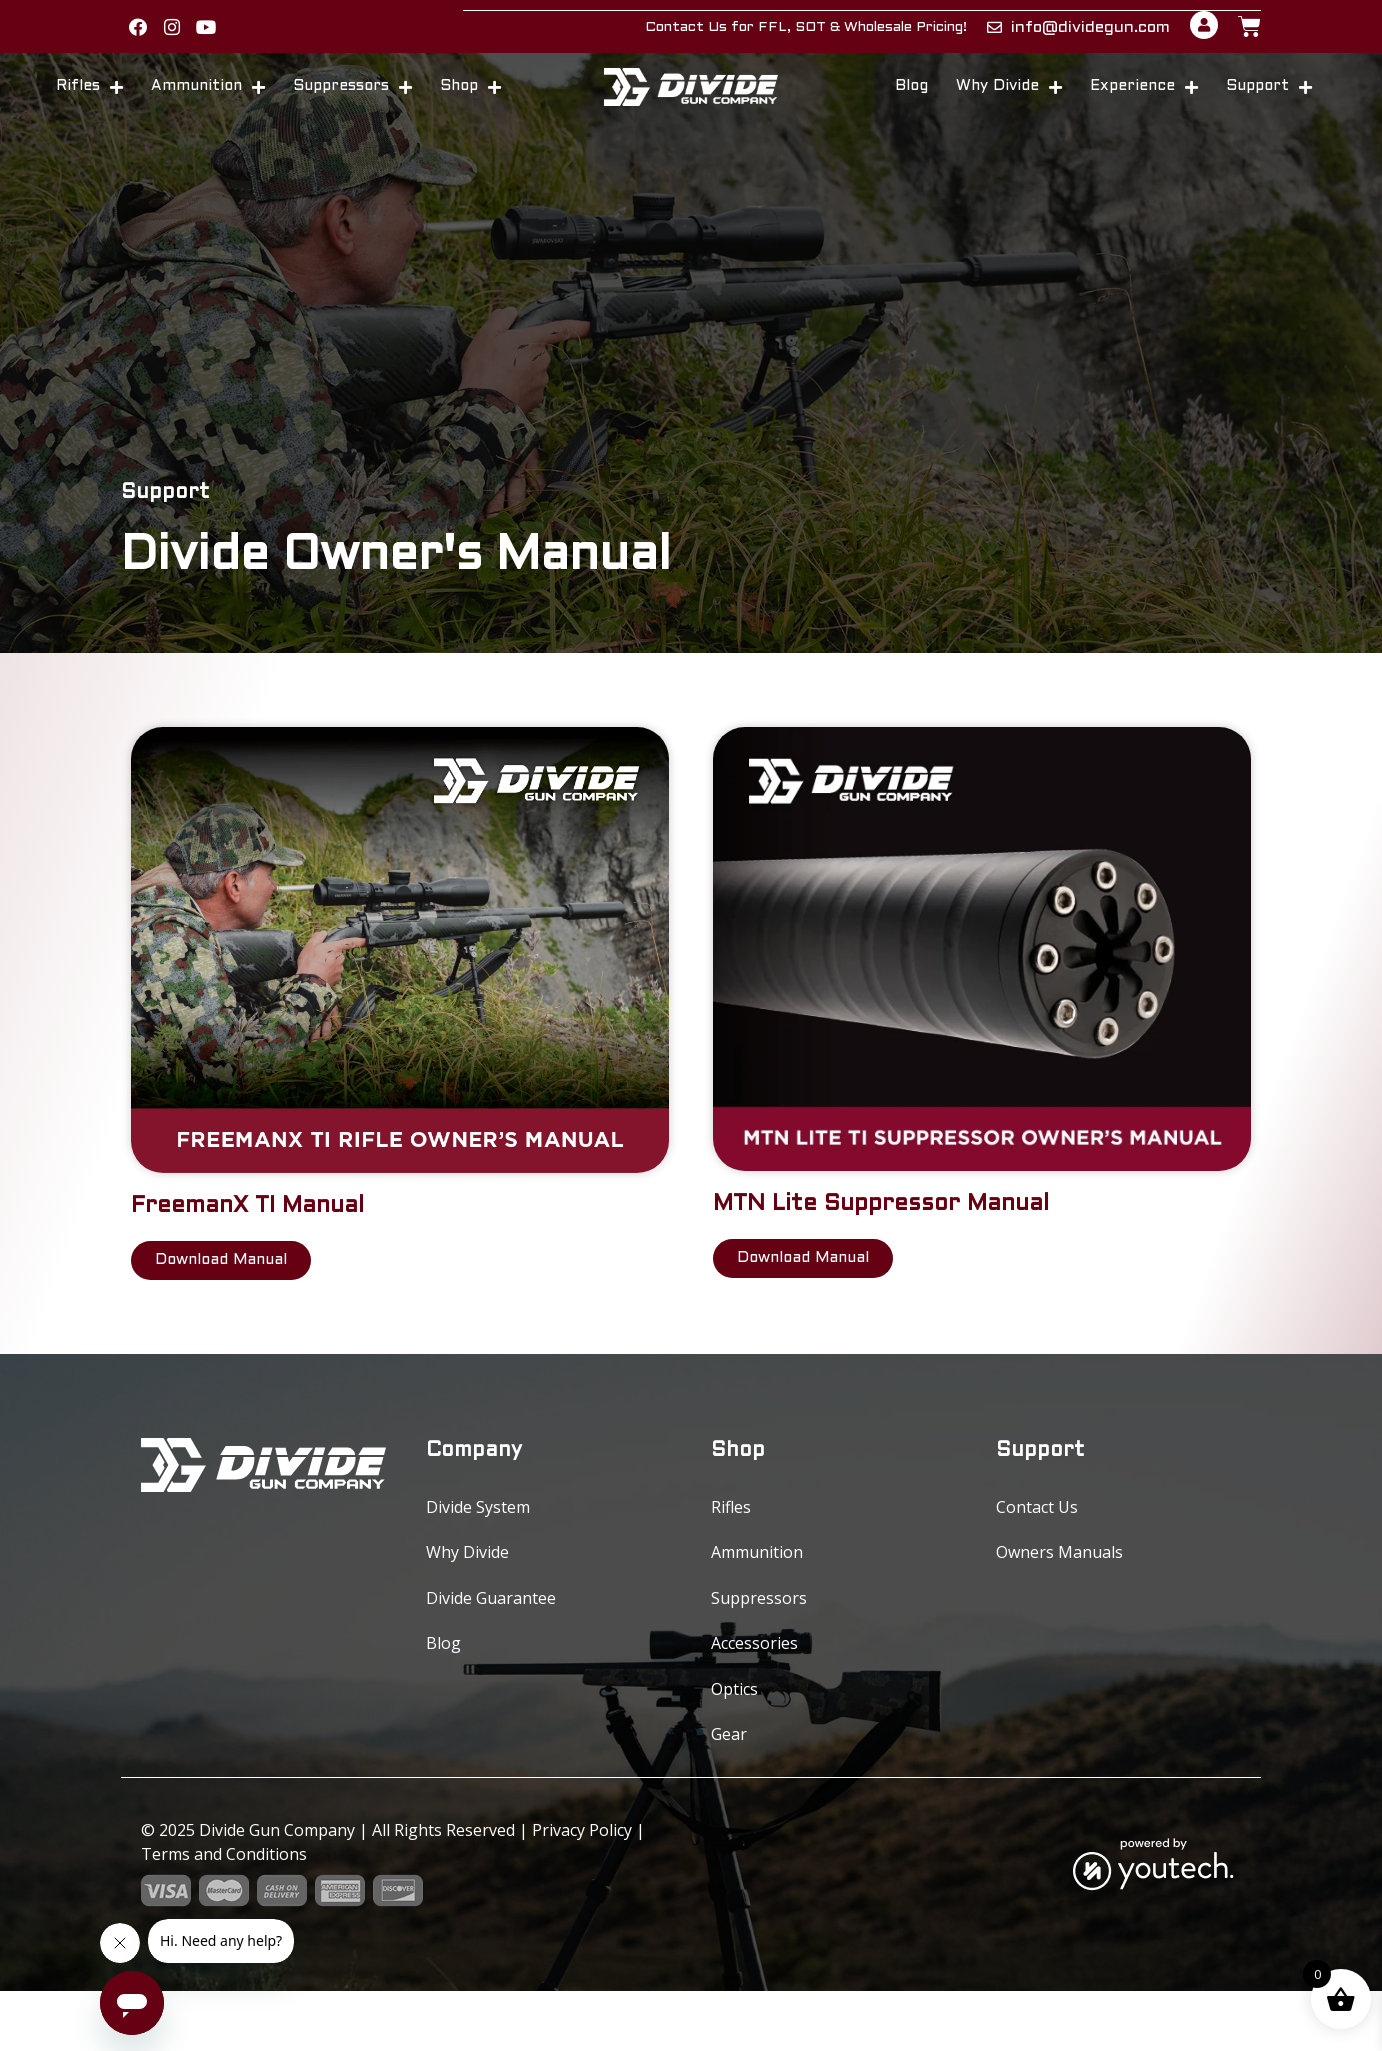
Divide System (478, 1526)
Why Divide (1009, 102)
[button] (146, 35)
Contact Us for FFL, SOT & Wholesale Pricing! (806, 34)
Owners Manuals (1059, 1579)
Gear (729, 1790)
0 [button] (1317, 1974)
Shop (470, 102)
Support (1269, 102)
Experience (1144, 102)
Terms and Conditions (224, 1914)
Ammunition (208, 102)
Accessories (754, 1685)
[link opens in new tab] (146, 35)
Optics (734, 1737)
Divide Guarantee (491, 1632)
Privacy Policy (582, 1890)
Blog (911, 102)
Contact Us (1037, 1526)
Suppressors (352, 102)
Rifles (89, 102)
